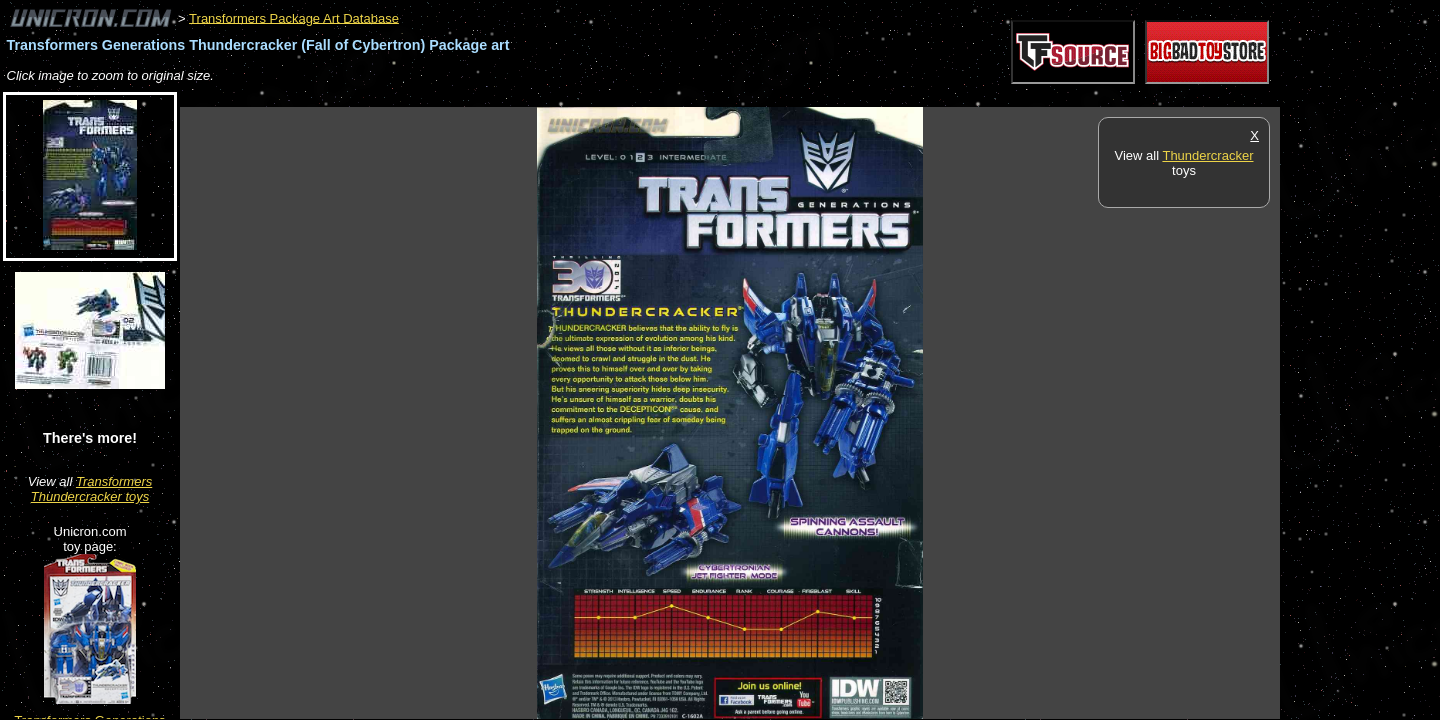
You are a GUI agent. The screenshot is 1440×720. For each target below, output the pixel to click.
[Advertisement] (544, 96)
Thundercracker (1207, 155)
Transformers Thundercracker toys (92, 489)
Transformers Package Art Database (294, 17)
